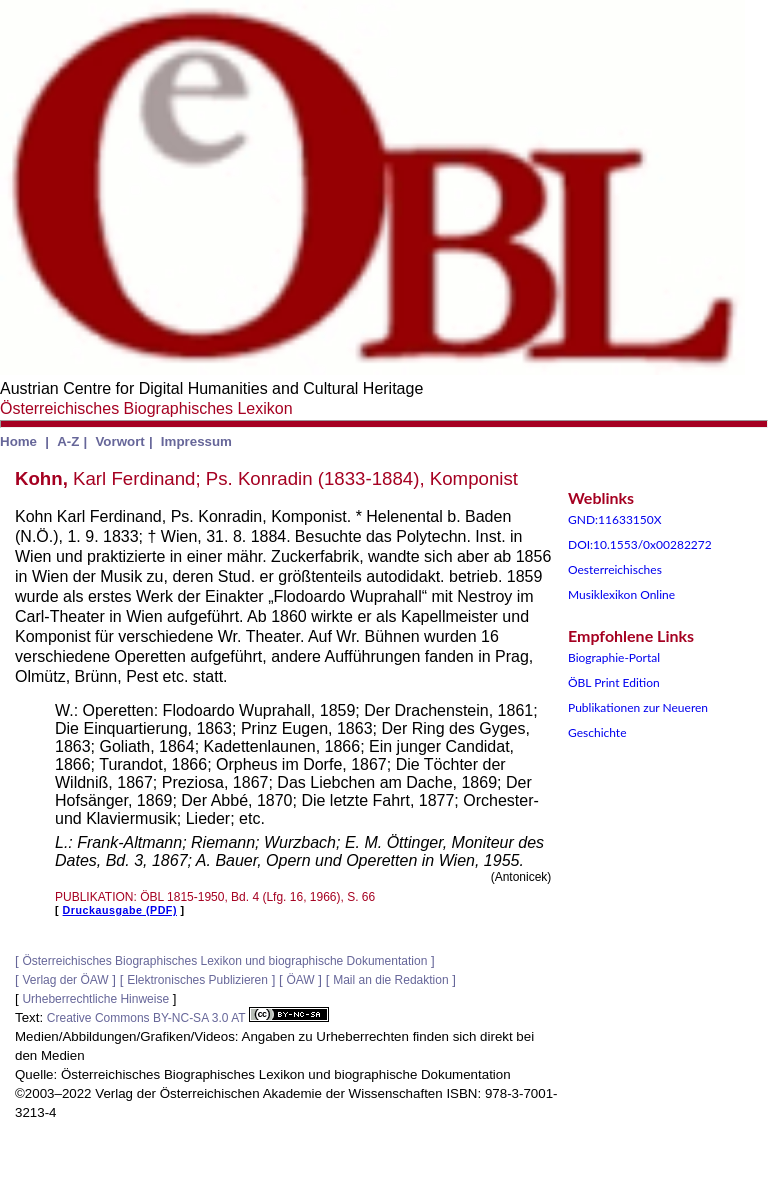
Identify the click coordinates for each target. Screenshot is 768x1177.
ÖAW (300, 980)
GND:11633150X (615, 519)
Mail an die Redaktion (390, 980)
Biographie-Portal (614, 657)
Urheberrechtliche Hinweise (95, 999)
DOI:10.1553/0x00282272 (640, 544)
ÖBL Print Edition (614, 682)
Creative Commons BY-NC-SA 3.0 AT (188, 1018)
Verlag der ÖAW (65, 980)
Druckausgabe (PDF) (120, 910)
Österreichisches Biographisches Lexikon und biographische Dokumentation (224, 961)
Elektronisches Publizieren (197, 980)
